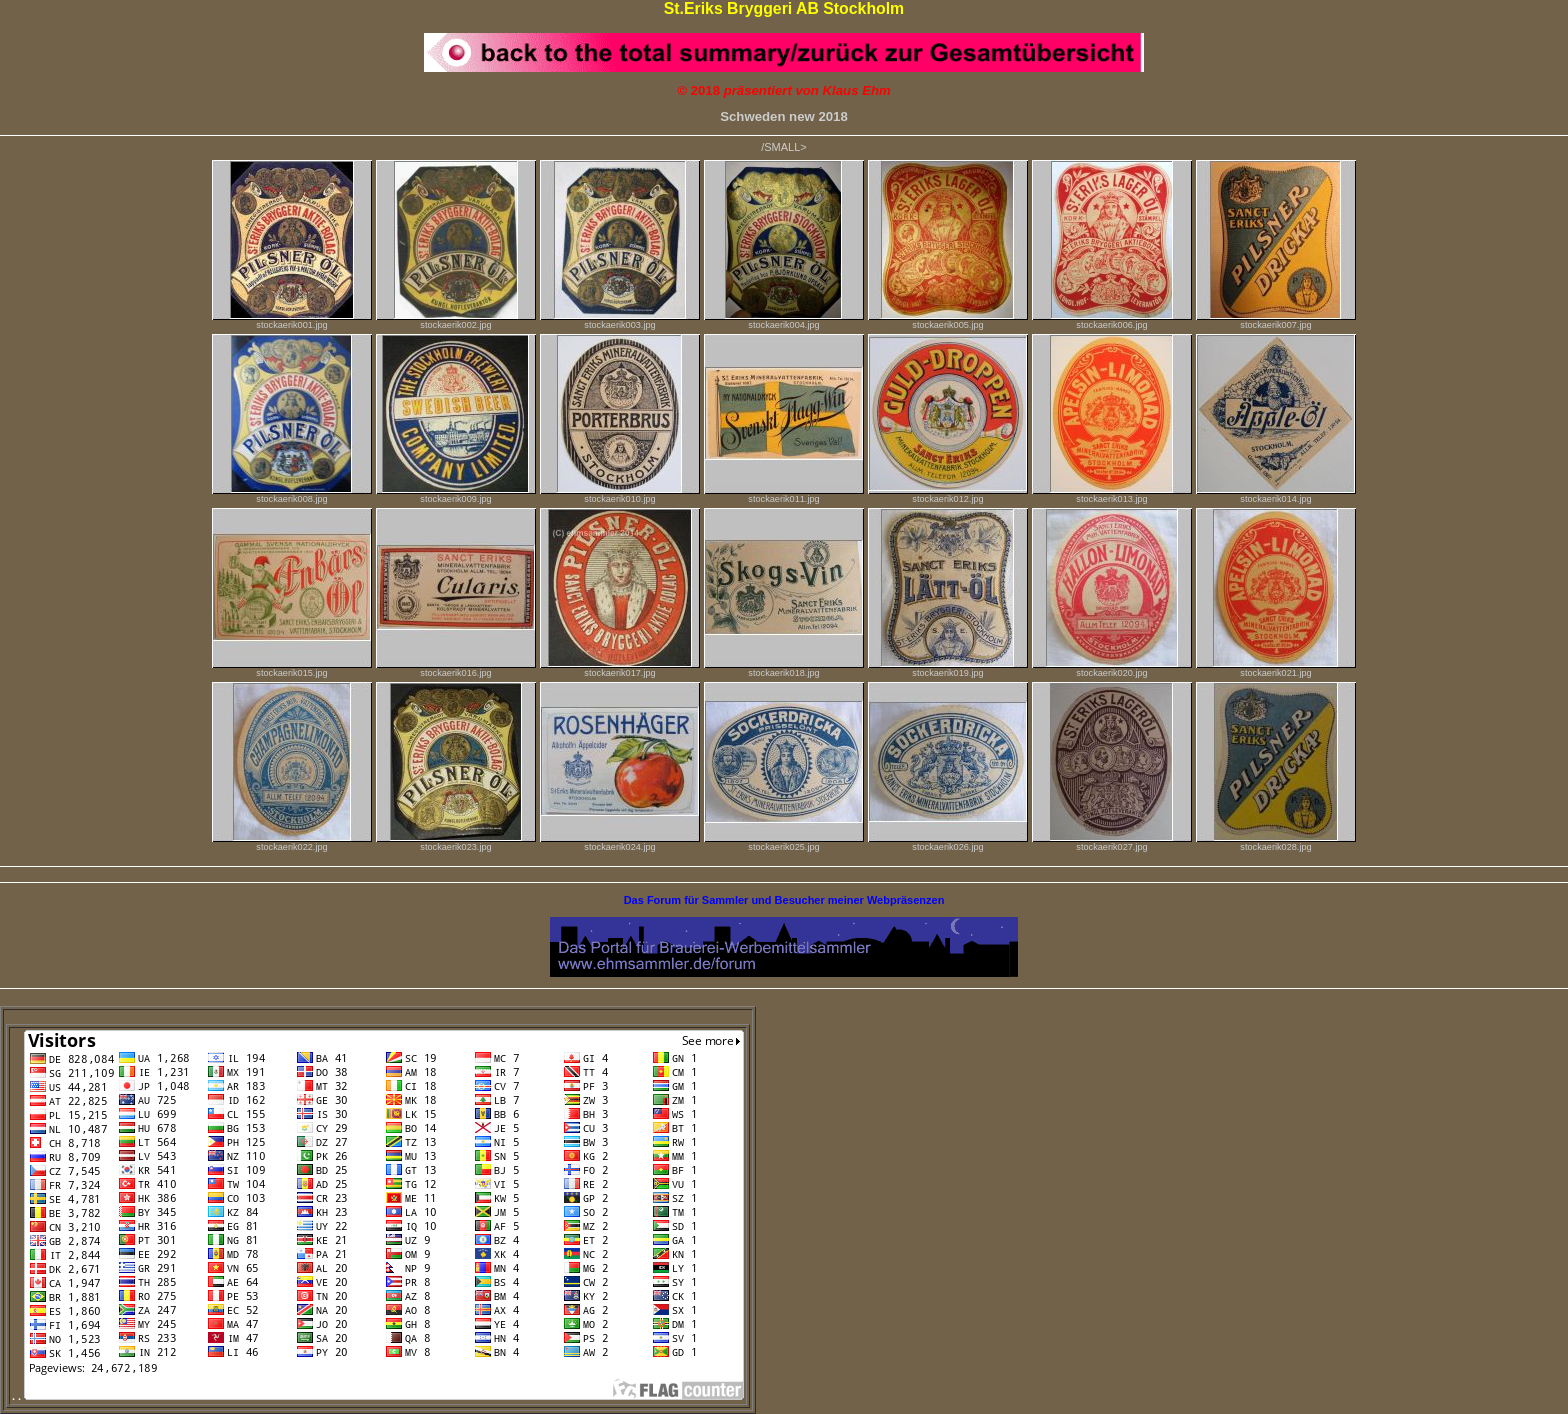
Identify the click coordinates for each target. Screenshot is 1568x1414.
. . (378, 1396)
